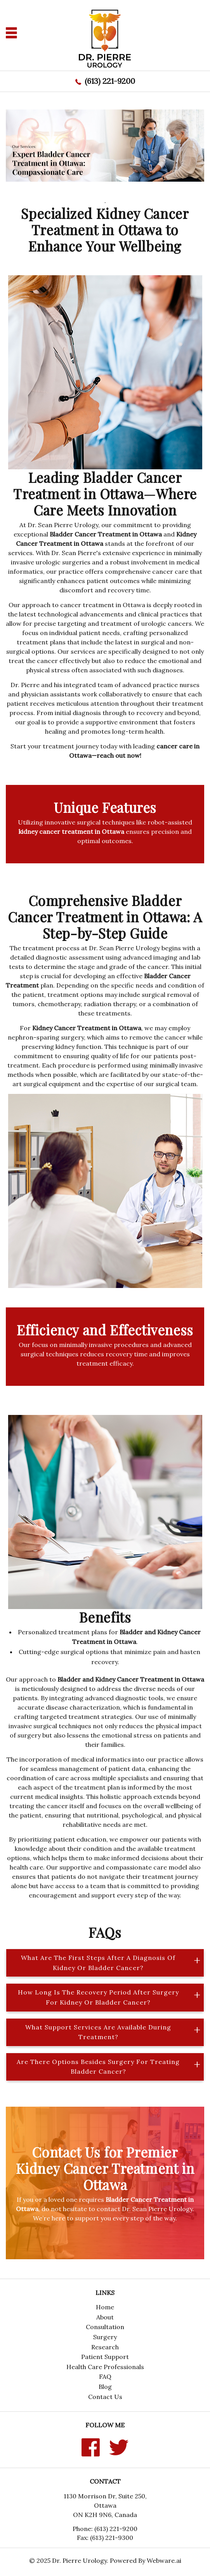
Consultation (105, 2327)
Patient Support (105, 2357)
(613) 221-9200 (110, 81)
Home (105, 2307)
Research (105, 2347)
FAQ (105, 2376)
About (105, 2317)
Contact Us (105, 2397)
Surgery (105, 2337)
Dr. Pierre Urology (79, 2560)
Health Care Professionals (105, 2367)
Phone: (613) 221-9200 (105, 2529)
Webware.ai (164, 2560)
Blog (105, 2386)
